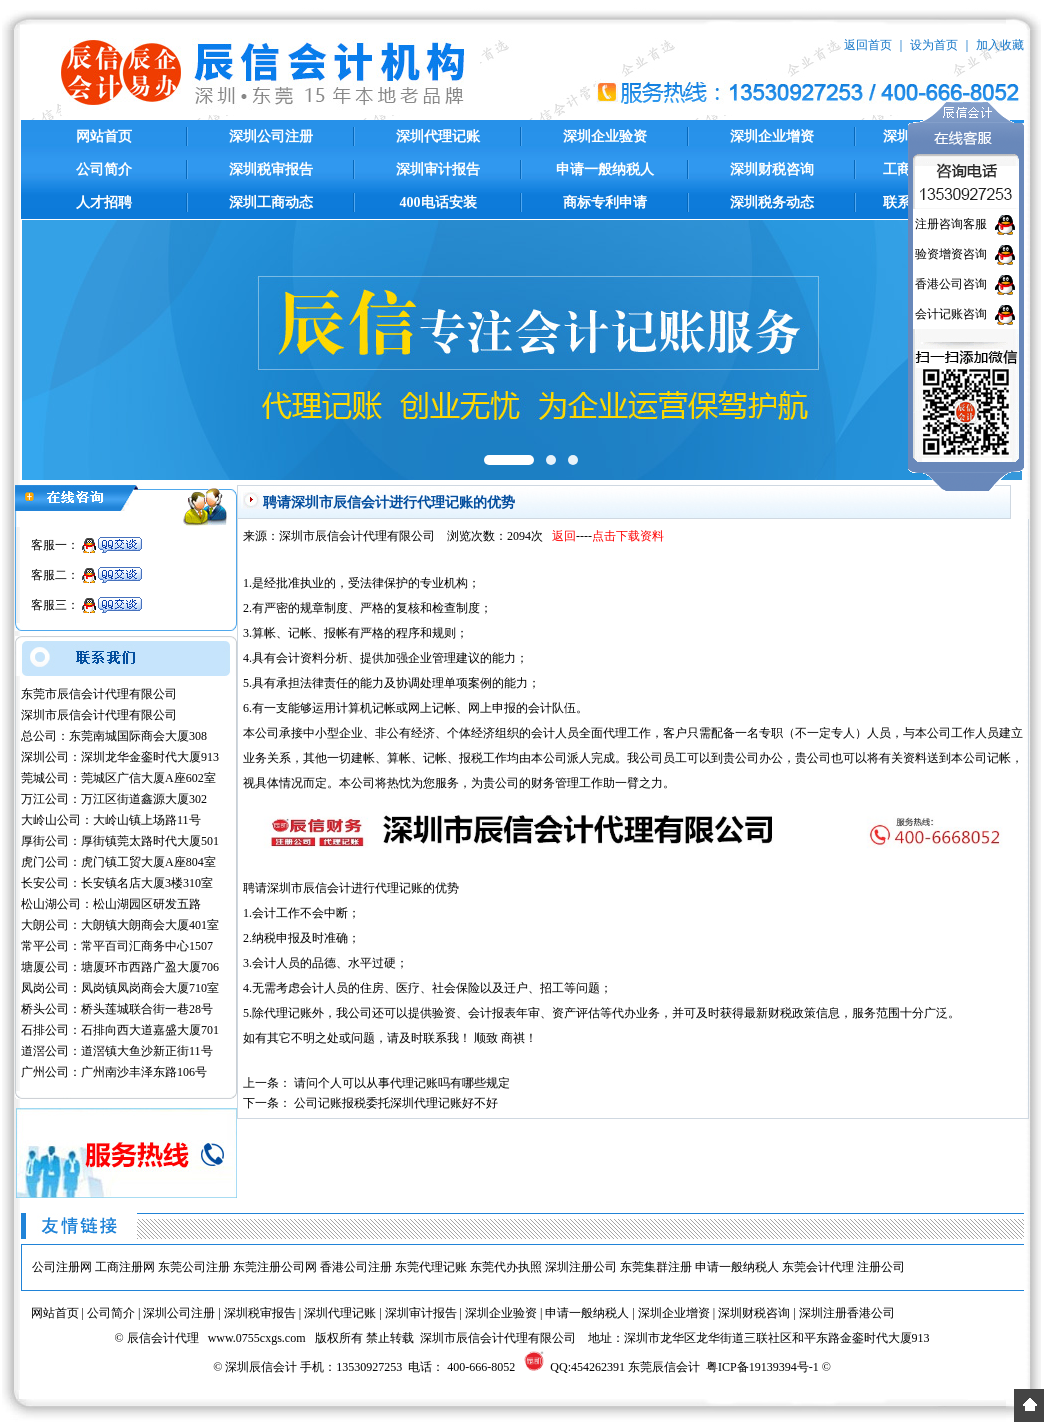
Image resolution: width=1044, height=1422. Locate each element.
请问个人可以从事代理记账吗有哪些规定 (402, 1083)
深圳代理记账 (438, 136)
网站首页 (104, 136)
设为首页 (934, 45)
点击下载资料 (628, 536)
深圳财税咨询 (772, 169)
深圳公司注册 (271, 136)
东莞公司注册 (194, 1267)
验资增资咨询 (951, 254)
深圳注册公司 (581, 1267)
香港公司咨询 (951, 284)
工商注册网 (125, 1267)
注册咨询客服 (951, 224)
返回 (564, 536)
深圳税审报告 (271, 169)
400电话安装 (438, 202)
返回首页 (868, 45)
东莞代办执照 (506, 1267)
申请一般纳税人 (605, 169)
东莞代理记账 (431, 1267)
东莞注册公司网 (275, 1267)
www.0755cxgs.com (257, 1338)
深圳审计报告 (438, 169)
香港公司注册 (356, 1267)
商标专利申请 (605, 202)
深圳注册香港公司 (847, 1313)
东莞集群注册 (656, 1267)
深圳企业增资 (772, 136)
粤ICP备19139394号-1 (762, 1367)
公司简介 (104, 169)
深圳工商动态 (271, 202)
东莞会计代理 (818, 1267)
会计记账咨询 (951, 314)
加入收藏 (1000, 45)
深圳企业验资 (605, 136)
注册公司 (881, 1267)
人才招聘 (104, 202)
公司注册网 (62, 1267)
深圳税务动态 (772, 202)
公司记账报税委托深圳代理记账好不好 (396, 1103)
